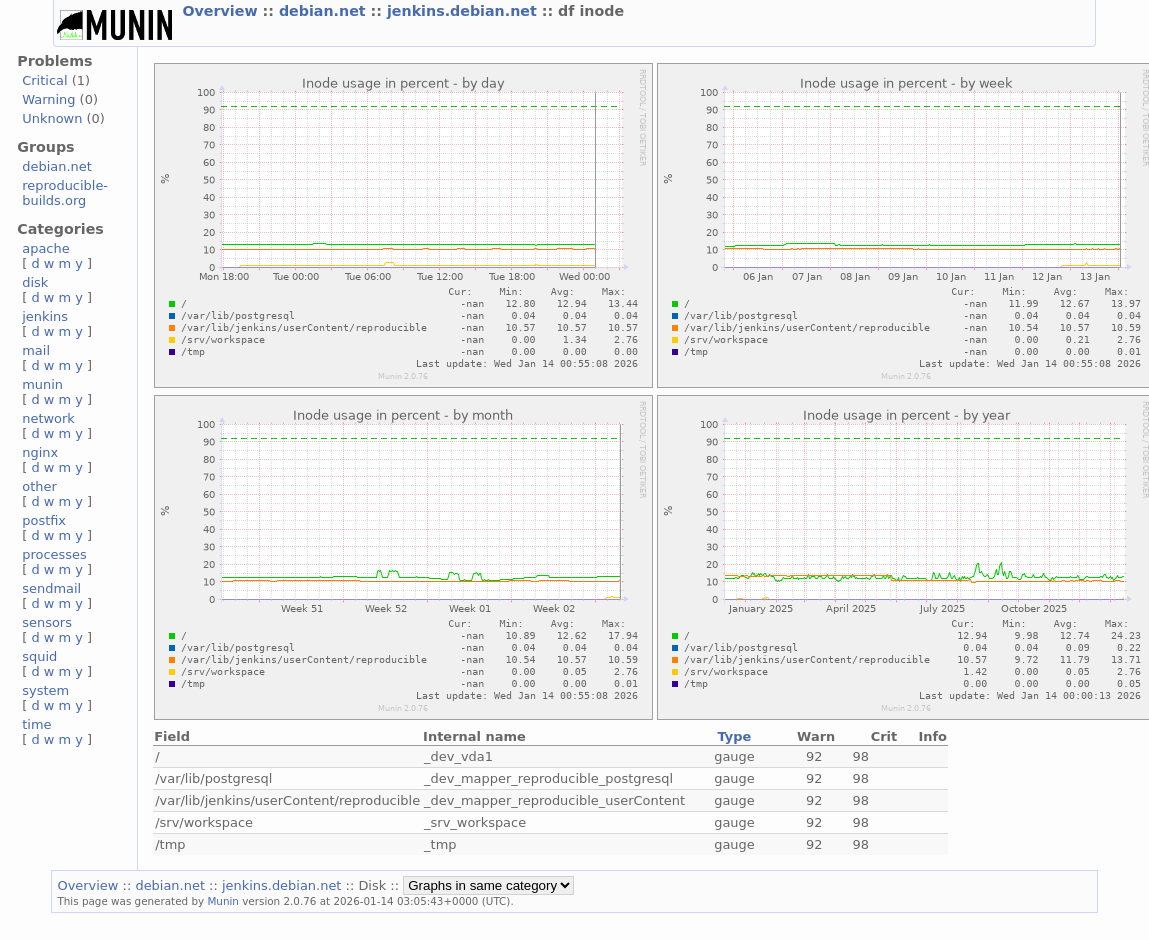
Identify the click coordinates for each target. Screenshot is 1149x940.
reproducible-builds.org (65, 193)
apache (45, 248)
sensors (47, 622)
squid (39, 656)
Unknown (52, 118)
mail (36, 350)
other (39, 486)
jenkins (45, 316)
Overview (222, 11)
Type (735, 736)
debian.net (325, 11)
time (36, 724)
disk (35, 282)
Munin (223, 901)
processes (54, 554)
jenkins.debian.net (464, 11)
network (48, 418)
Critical (44, 80)
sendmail (51, 588)
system (45, 690)
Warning (48, 99)
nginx (40, 452)
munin (42, 384)
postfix (44, 520)
